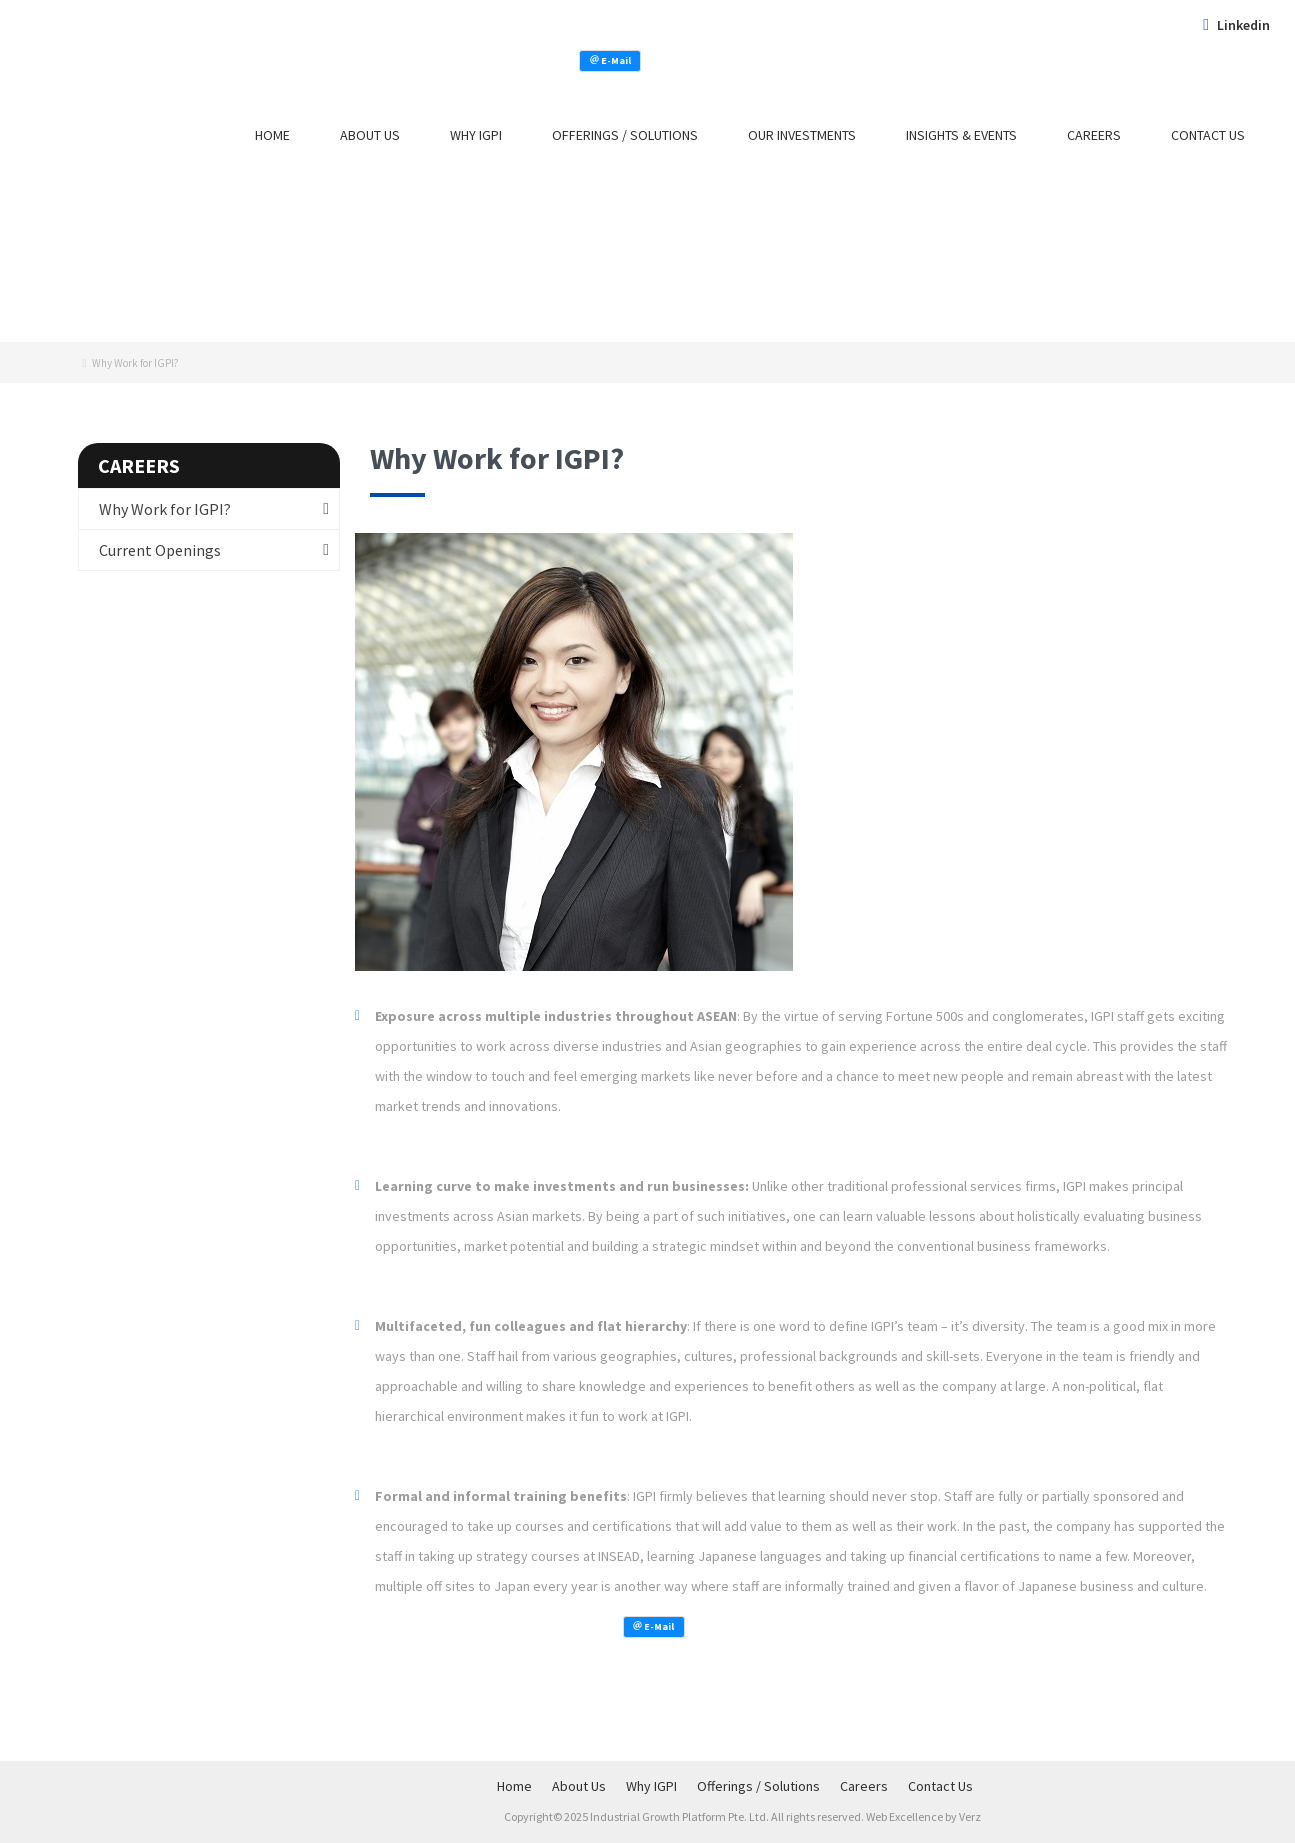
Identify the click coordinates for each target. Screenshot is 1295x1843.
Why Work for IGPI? (165, 509)
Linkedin (1236, 25)
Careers (1094, 135)
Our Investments (802, 135)
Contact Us (1208, 135)
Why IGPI (476, 135)
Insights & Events (961, 135)
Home (272, 135)
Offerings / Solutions (625, 135)
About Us (370, 135)
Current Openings (160, 550)
